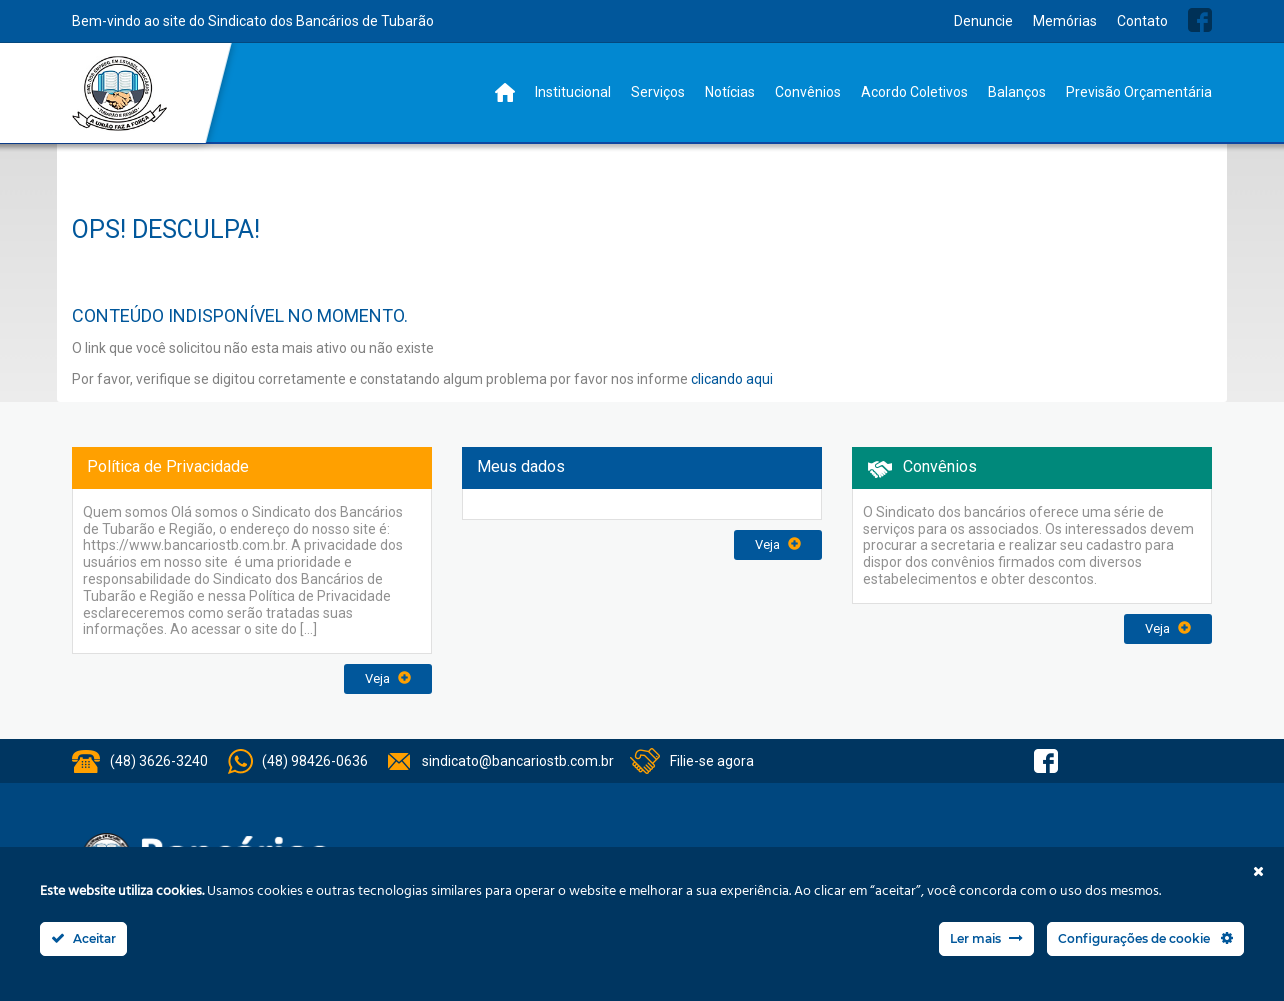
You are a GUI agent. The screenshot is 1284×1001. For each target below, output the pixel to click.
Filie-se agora (712, 761)
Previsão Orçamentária (1139, 92)
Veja (388, 678)
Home (505, 92)
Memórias (1065, 21)
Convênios (808, 92)
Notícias (730, 92)
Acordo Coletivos (914, 92)
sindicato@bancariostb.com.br (518, 761)
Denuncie (983, 21)
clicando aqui (732, 379)
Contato (1142, 21)
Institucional (573, 92)
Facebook (1200, 20)
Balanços (1017, 92)
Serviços (658, 92)
